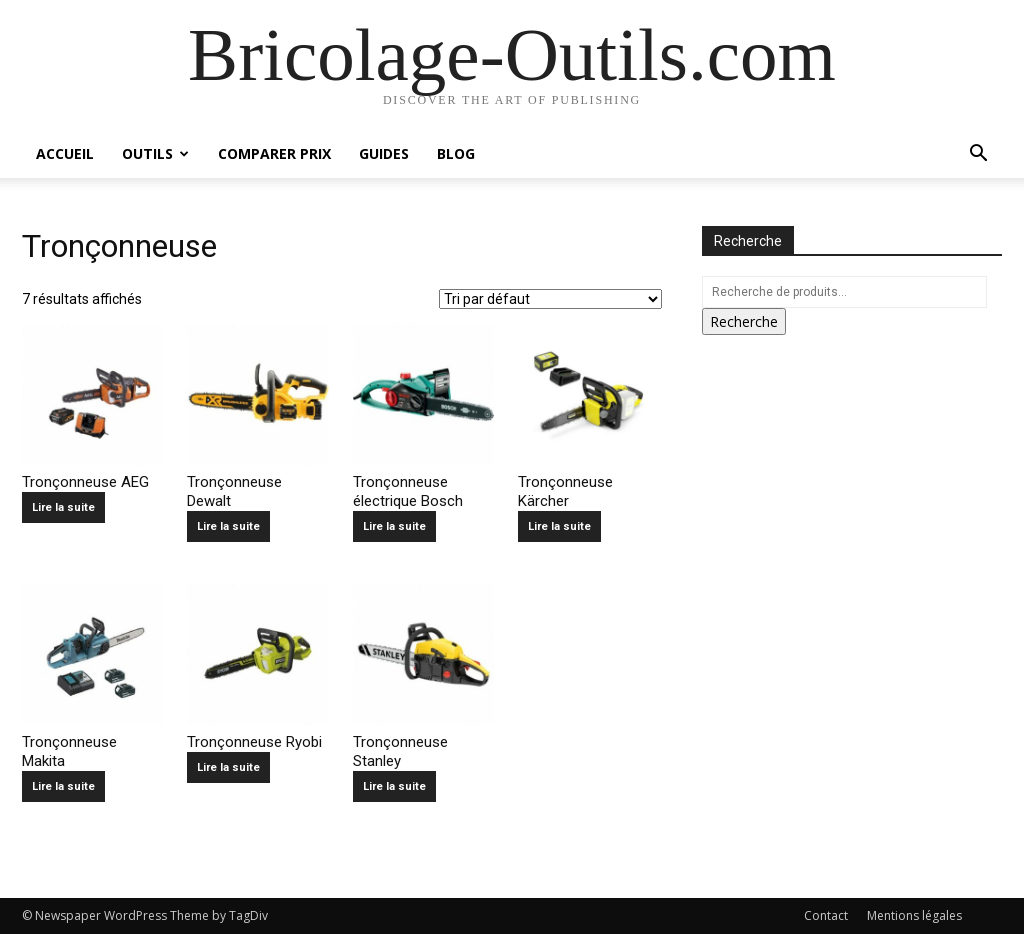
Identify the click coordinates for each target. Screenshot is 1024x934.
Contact (826, 915)
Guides (384, 153)
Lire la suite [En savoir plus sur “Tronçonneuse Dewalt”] (228, 526)
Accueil (65, 153)
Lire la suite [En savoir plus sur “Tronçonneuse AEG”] (63, 507)
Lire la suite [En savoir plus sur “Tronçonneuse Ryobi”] (228, 767)
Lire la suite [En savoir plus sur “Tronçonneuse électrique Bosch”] (394, 526)
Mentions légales (914, 915)
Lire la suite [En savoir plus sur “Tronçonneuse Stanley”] (394, 786)
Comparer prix (274, 153)
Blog (456, 153)
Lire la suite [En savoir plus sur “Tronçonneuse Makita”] (63, 786)
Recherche (744, 321)
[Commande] (550, 299)
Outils (155, 153)
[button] (978, 155)
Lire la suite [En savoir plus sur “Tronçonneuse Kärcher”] (559, 526)
